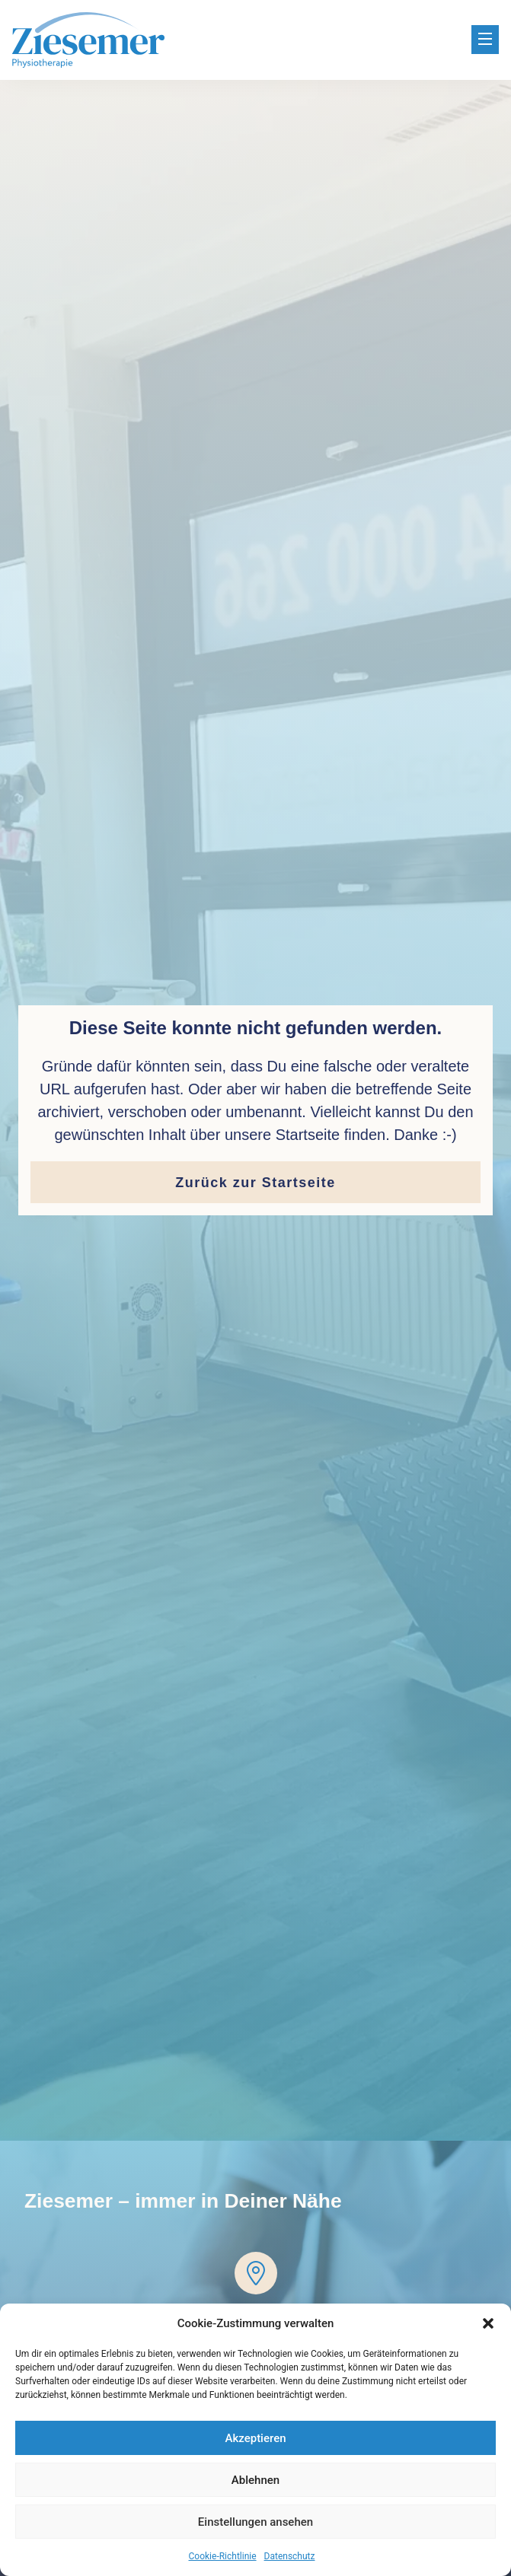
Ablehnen (255, 2480)
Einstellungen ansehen (255, 2522)
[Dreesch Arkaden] (256, 2273)
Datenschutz (289, 2556)
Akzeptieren (255, 2438)
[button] (488, 2323)
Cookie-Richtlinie (223, 2556)
